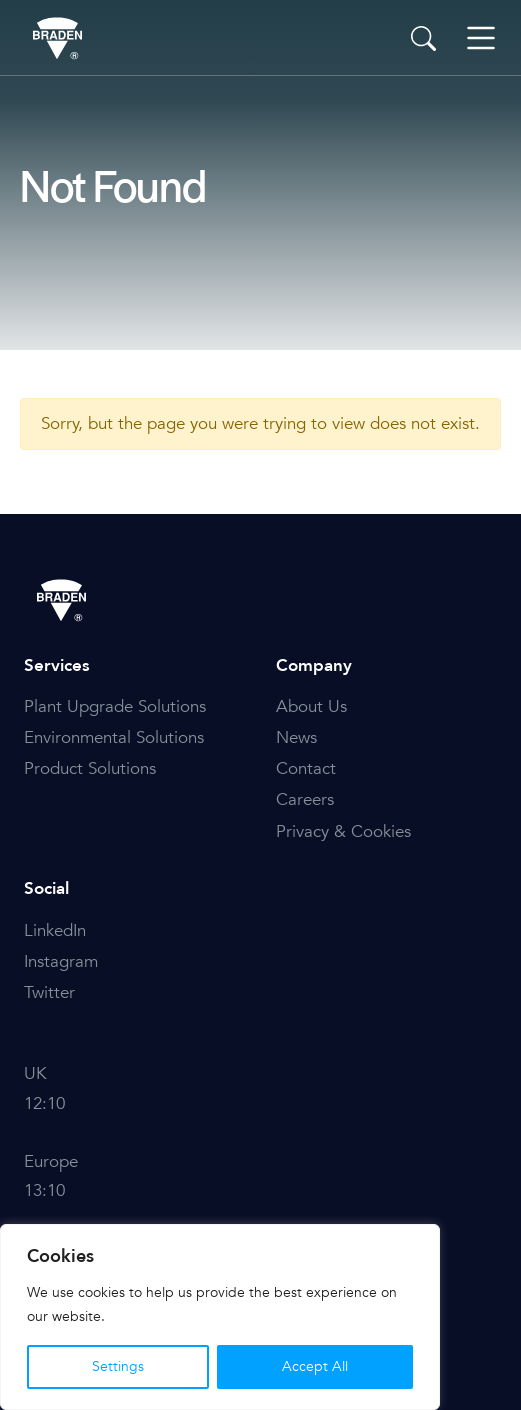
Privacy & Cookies (343, 831)
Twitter (49, 992)
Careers (305, 799)
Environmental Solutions (114, 737)
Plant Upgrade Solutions (115, 706)
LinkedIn (55, 930)
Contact (306, 768)
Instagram (61, 961)
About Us (311, 706)
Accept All (315, 1366)
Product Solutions (90, 768)
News (296, 737)
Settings (118, 1366)
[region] (220, 1317)
